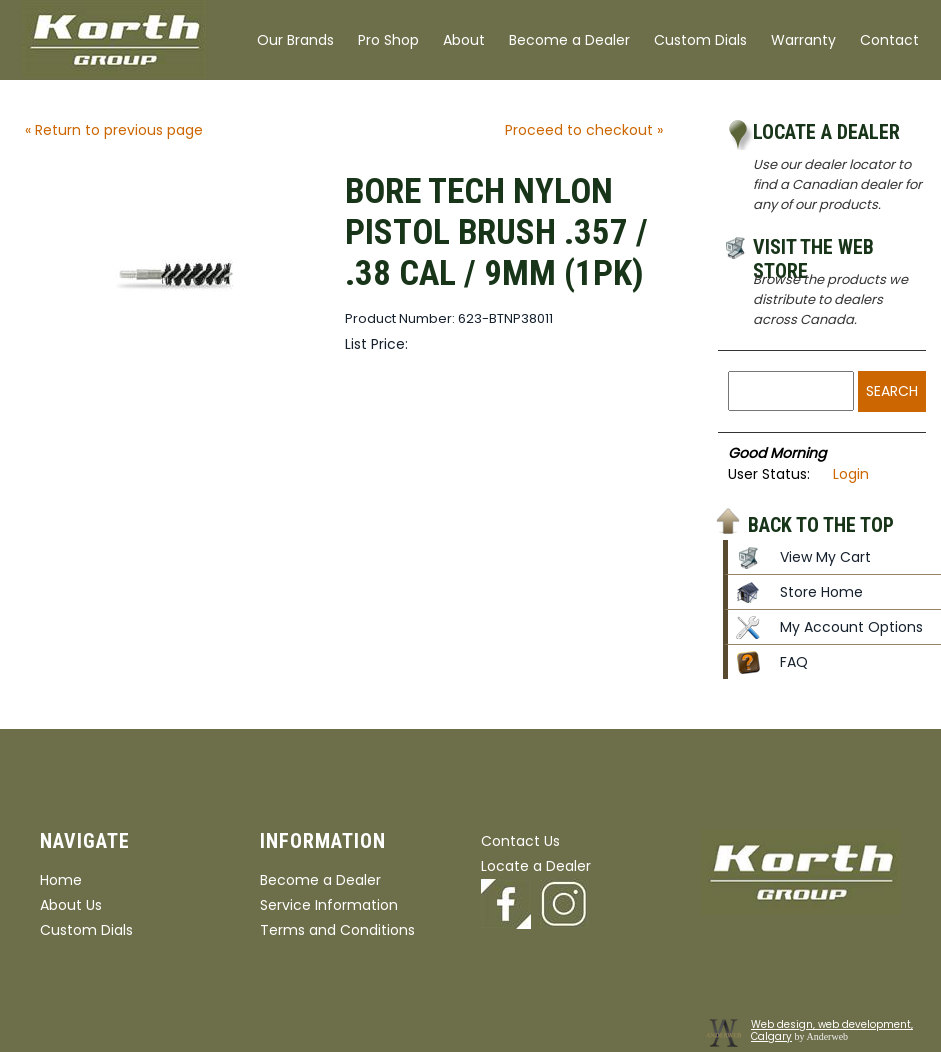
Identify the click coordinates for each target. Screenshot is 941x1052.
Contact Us (520, 841)
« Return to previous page (114, 130)
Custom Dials (700, 40)
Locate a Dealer (826, 132)
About (464, 40)
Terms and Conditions (337, 930)
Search (892, 391)
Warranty (803, 40)
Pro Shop (388, 40)
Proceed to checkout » (584, 130)
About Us (71, 905)
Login (851, 474)
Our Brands (295, 40)
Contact (889, 40)
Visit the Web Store (813, 250)
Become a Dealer (569, 40)
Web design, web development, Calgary (832, 1030)
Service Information (329, 905)
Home (61, 880)
